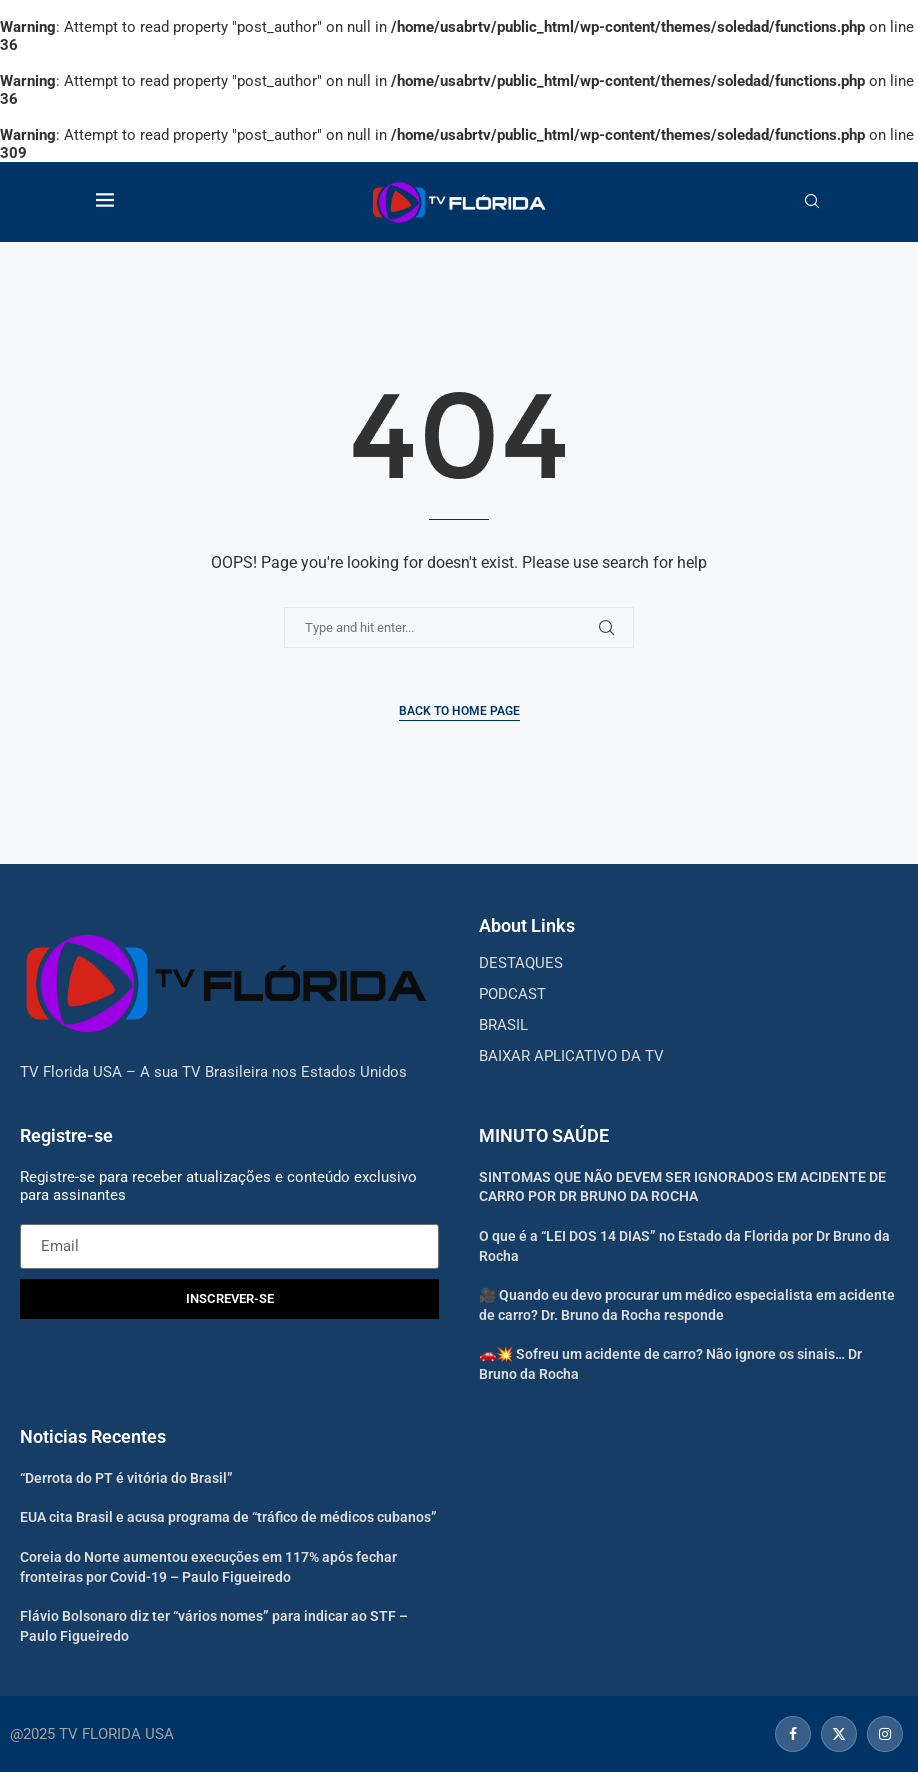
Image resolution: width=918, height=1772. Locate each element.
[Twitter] (839, 1734)
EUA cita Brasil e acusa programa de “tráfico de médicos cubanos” (228, 1517)
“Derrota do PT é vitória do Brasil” (126, 1478)
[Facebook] (793, 1734)
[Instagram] (882, 1734)
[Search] (812, 202)
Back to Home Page (459, 711)
